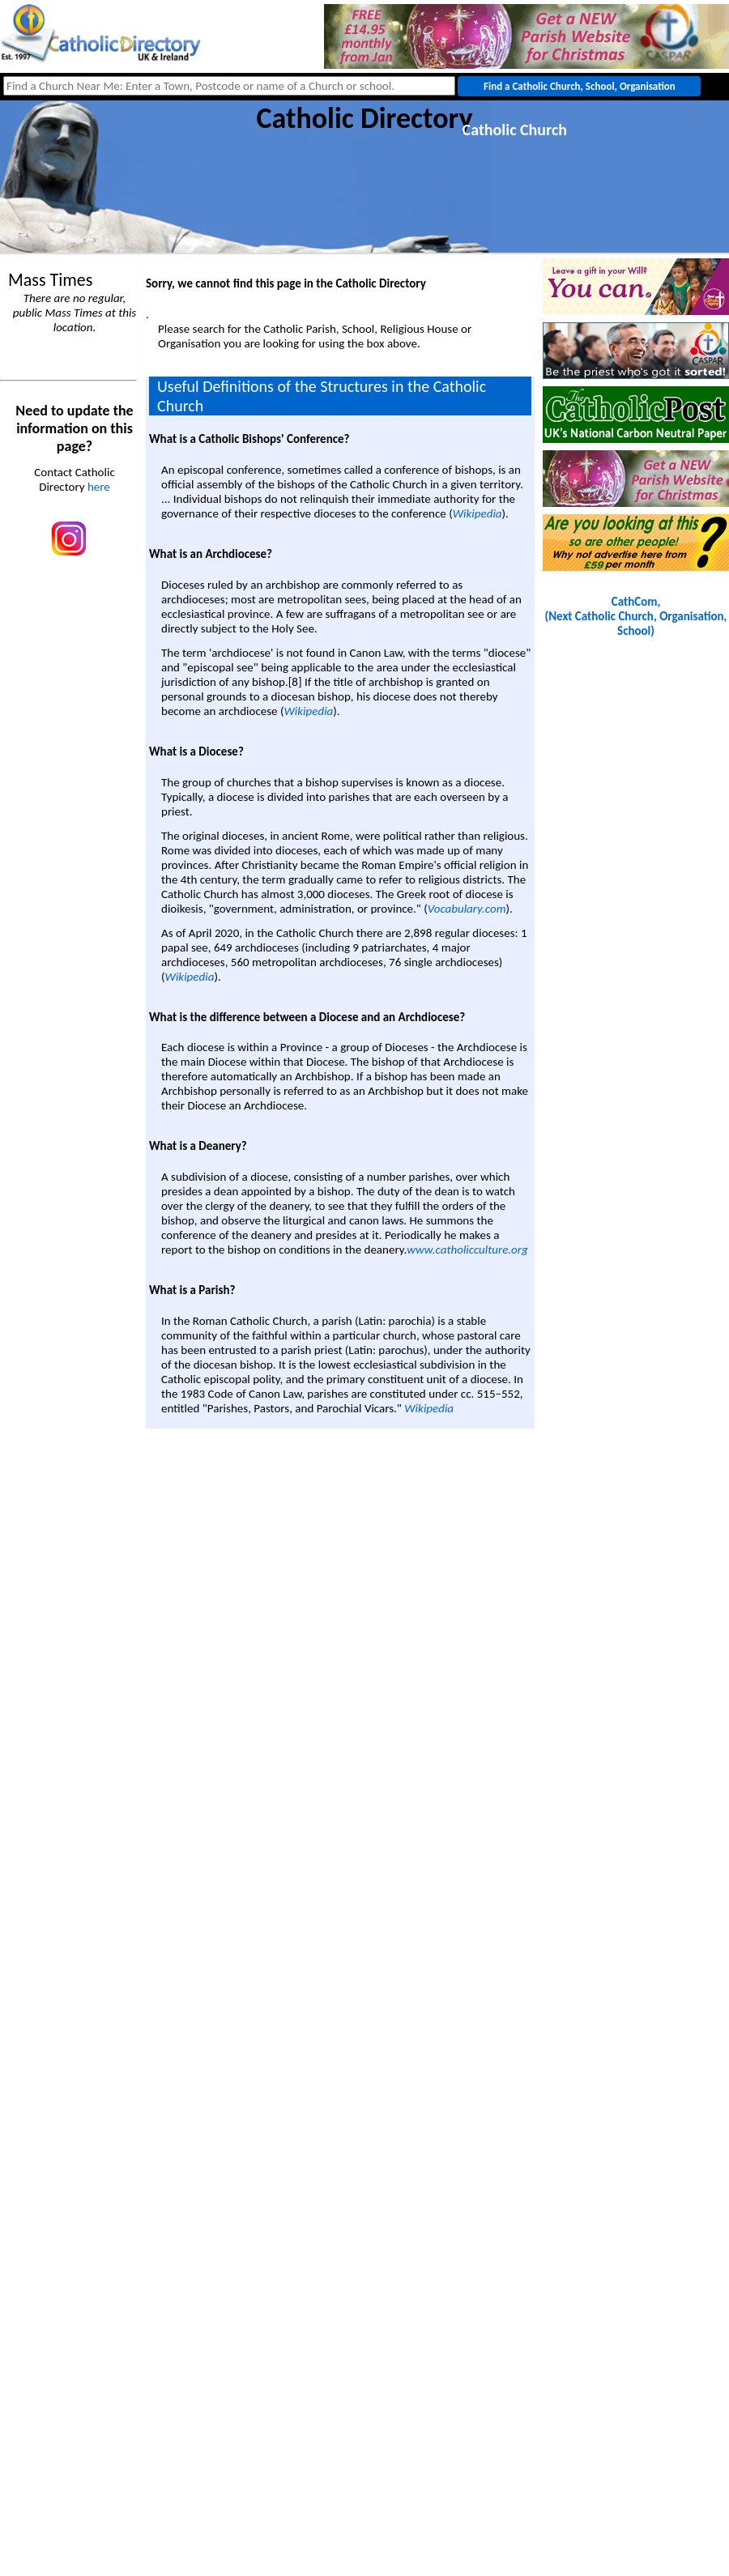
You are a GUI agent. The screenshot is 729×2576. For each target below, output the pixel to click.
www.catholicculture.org (467, 1249)
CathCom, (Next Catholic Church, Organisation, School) (636, 616)
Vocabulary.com (467, 908)
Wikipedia (477, 513)
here (98, 486)
